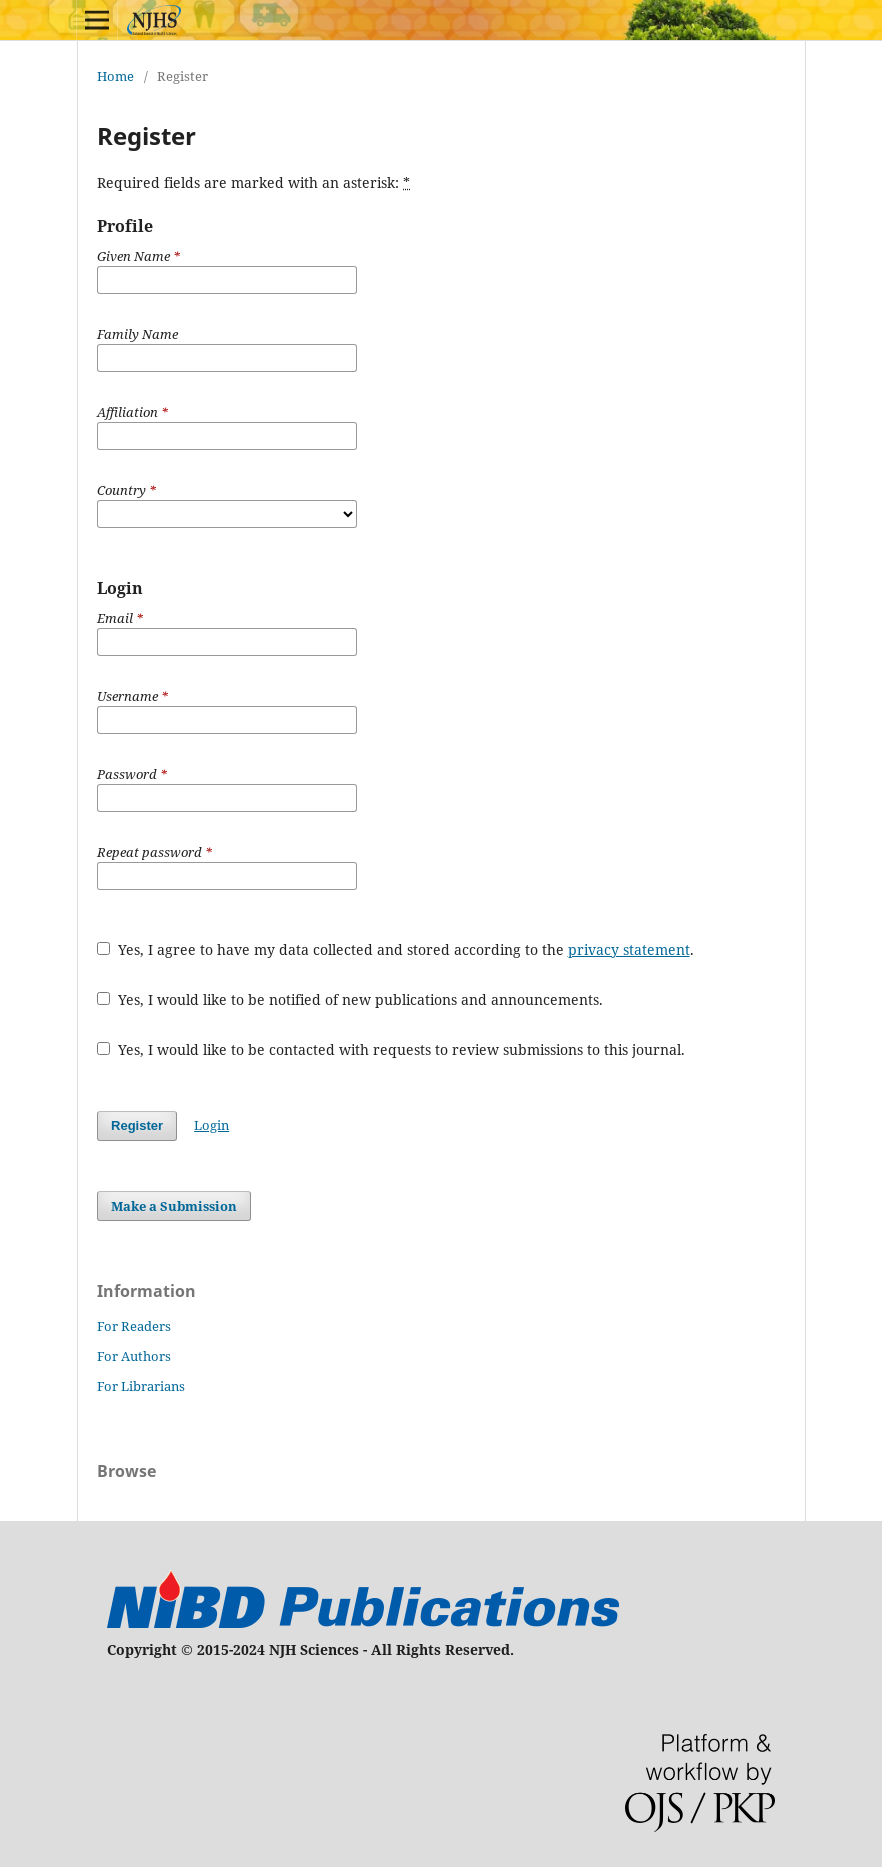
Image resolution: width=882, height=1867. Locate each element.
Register (137, 1125)
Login (211, 1125)
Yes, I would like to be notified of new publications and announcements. (350, 999)
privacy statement (629, 949)
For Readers (134, 1326)
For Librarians (141, 1386)
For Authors (134, 1356)
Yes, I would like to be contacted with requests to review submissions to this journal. (391, 1049)
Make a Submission (174, 1206)
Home (115, 76)
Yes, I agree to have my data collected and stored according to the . (395, 949)
